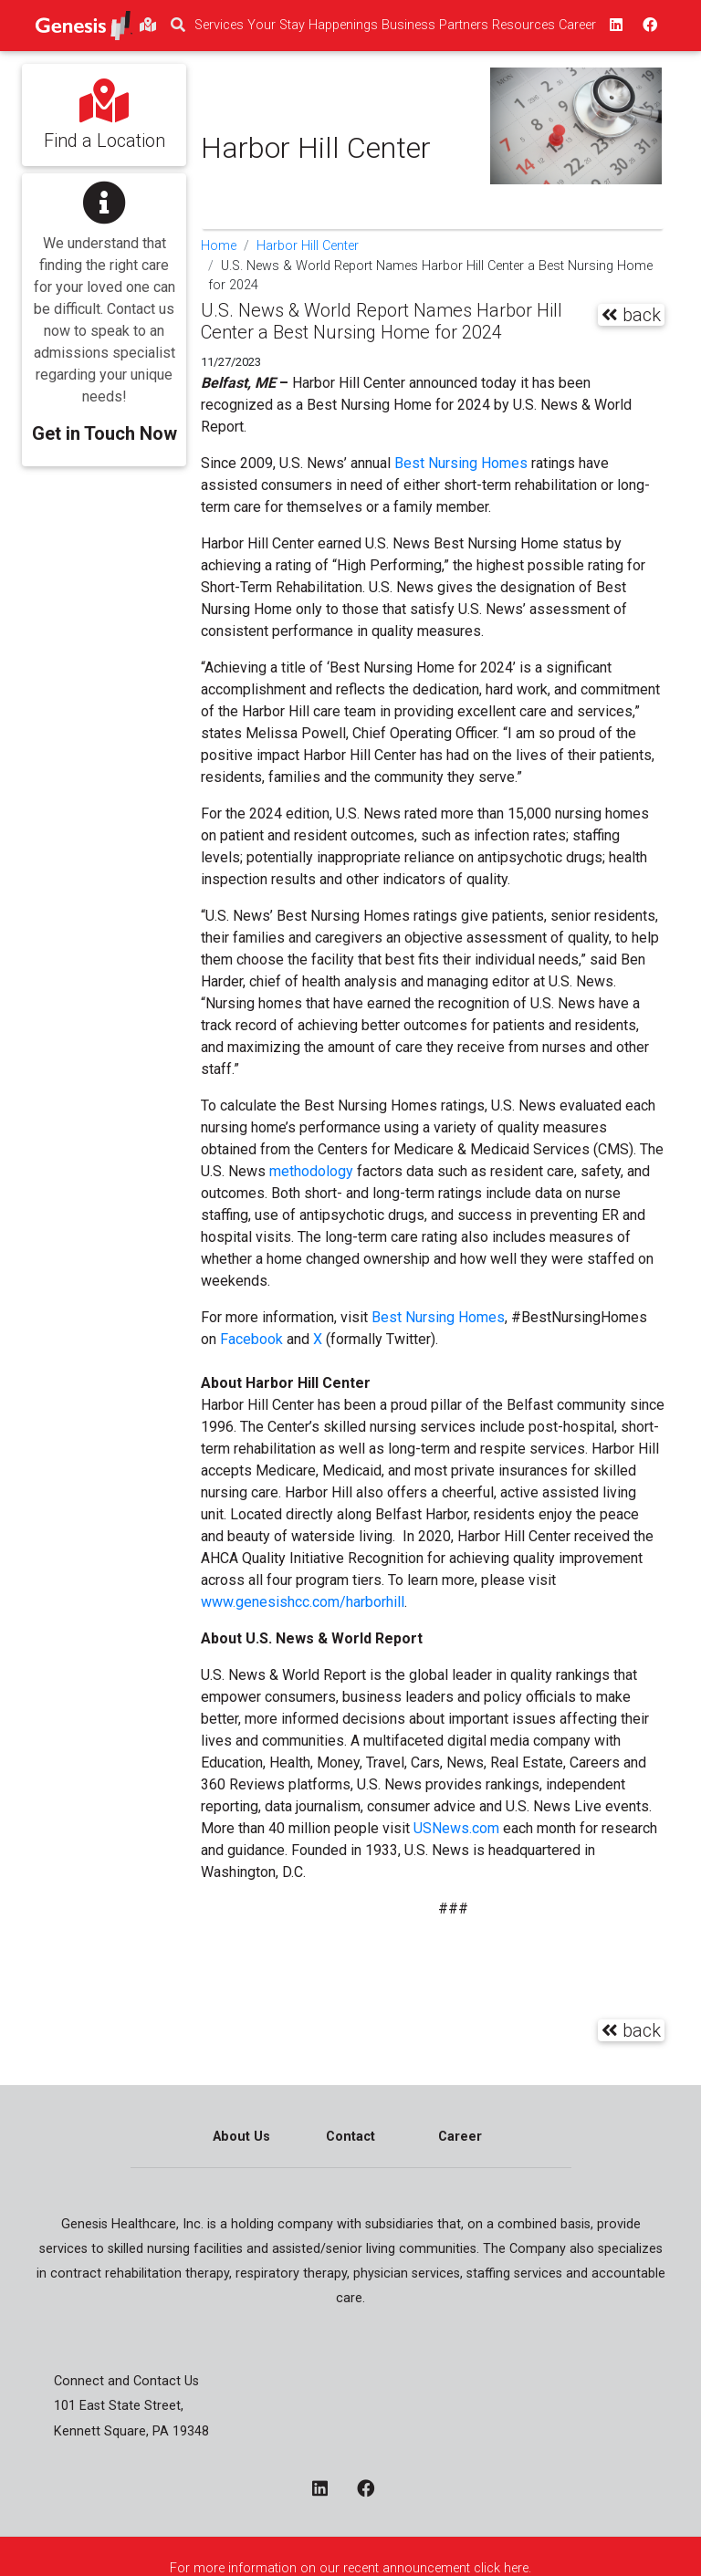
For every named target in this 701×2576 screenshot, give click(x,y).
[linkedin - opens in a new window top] (614, 25)
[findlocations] (147, 26)
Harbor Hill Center (307, 246)
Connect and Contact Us (126, 2381)
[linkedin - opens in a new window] (327, 2490)
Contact (350, 2136)
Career (460, 2136)
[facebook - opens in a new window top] (648, 25)
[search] (178, 26)
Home (218, 246)
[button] (104, 307)
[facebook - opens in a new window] (373, 2490)
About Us (241, 2136)
